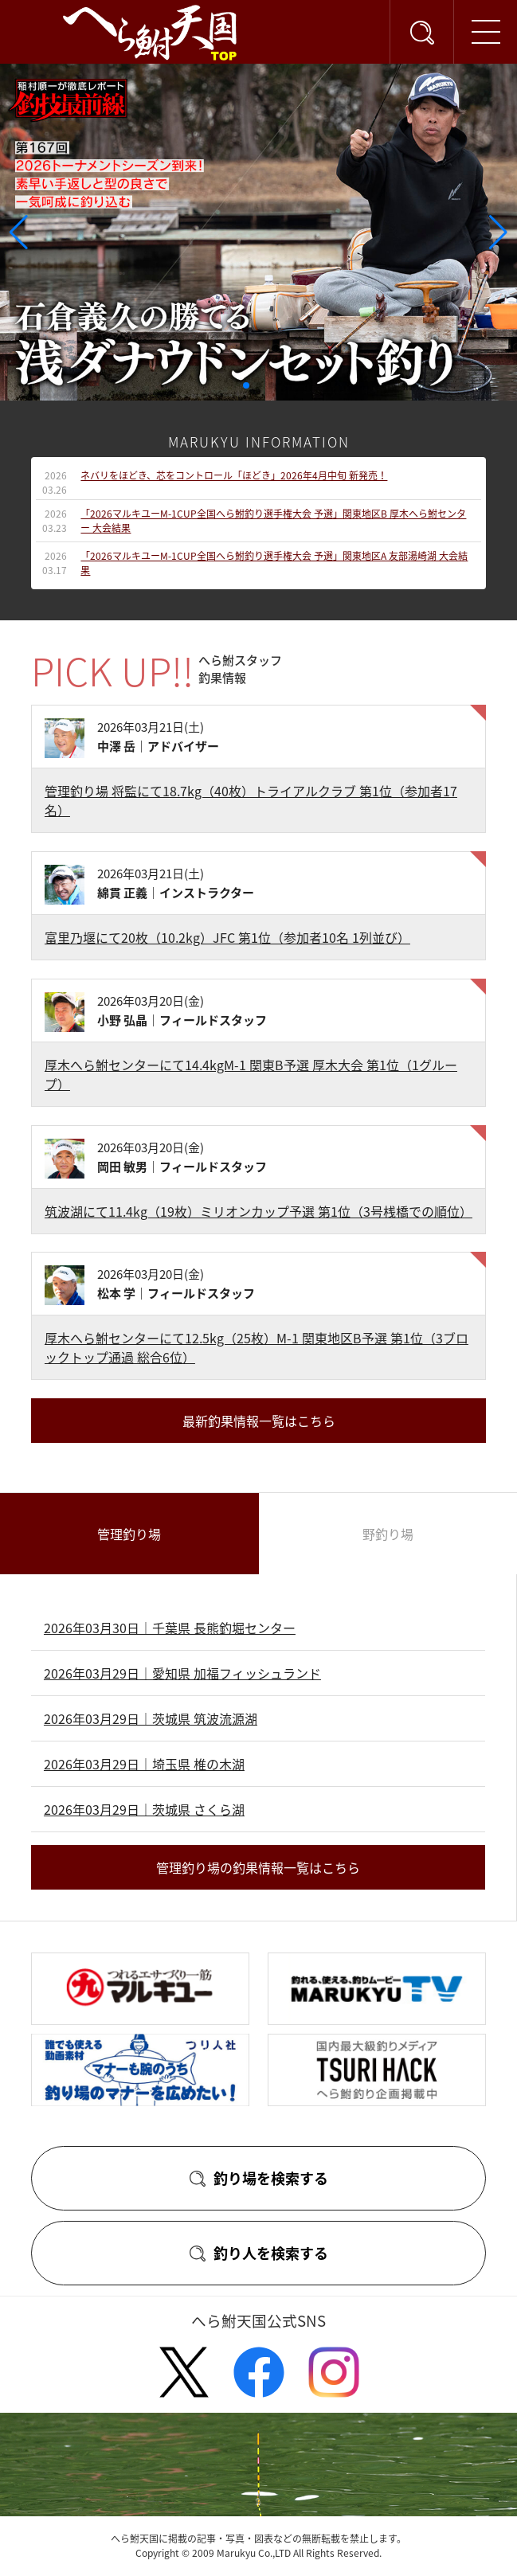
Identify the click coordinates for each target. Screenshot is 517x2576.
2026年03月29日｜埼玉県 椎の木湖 (144, 1763)
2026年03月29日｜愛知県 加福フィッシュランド (182, 1673)
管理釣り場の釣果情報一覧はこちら (258, 1867)
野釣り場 (387, 1533)
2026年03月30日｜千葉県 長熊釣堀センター (170, 1627)
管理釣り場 (129, 1533)
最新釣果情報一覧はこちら (258, 1420)
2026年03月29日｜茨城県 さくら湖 (144, 1809)
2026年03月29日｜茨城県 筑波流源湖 (150, 1718)
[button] (246, 385)
